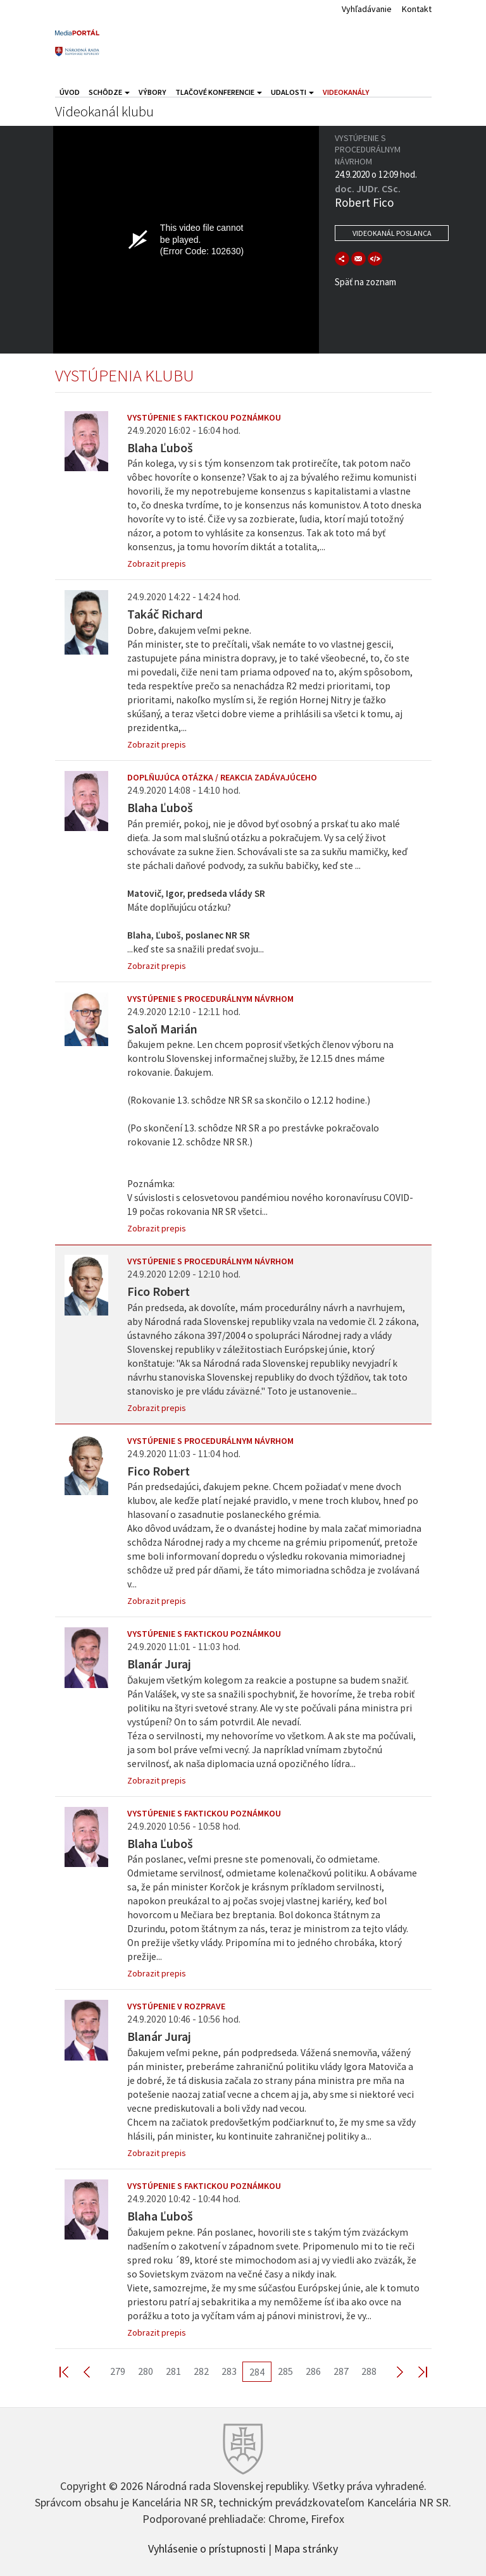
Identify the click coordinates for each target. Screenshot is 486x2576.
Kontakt (417, 9)
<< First (71, 2371)
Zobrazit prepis (156, 563)
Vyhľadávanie (367, 9)
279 (117, 2371)
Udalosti (292, 92)
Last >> (415, 2371)
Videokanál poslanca (392, 233)
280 (145, 2371)
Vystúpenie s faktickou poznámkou (204, 417)
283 (229, 2371)
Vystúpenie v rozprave (176, 2006)
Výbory (152, 92)
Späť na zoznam (365, 282)
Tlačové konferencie (218, 92)
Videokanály (346, 92)
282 (201, 2371)
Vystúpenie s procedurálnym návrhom (210, 998)
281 (173, 2371)
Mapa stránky (306, 2547)
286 (313, 2371)
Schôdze (109, 92)
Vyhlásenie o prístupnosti (207, 2547)
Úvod (69, 92)
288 (369, 2371)
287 (341, 2371)
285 (285, 2371)
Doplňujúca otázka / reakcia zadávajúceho (222, 777)
